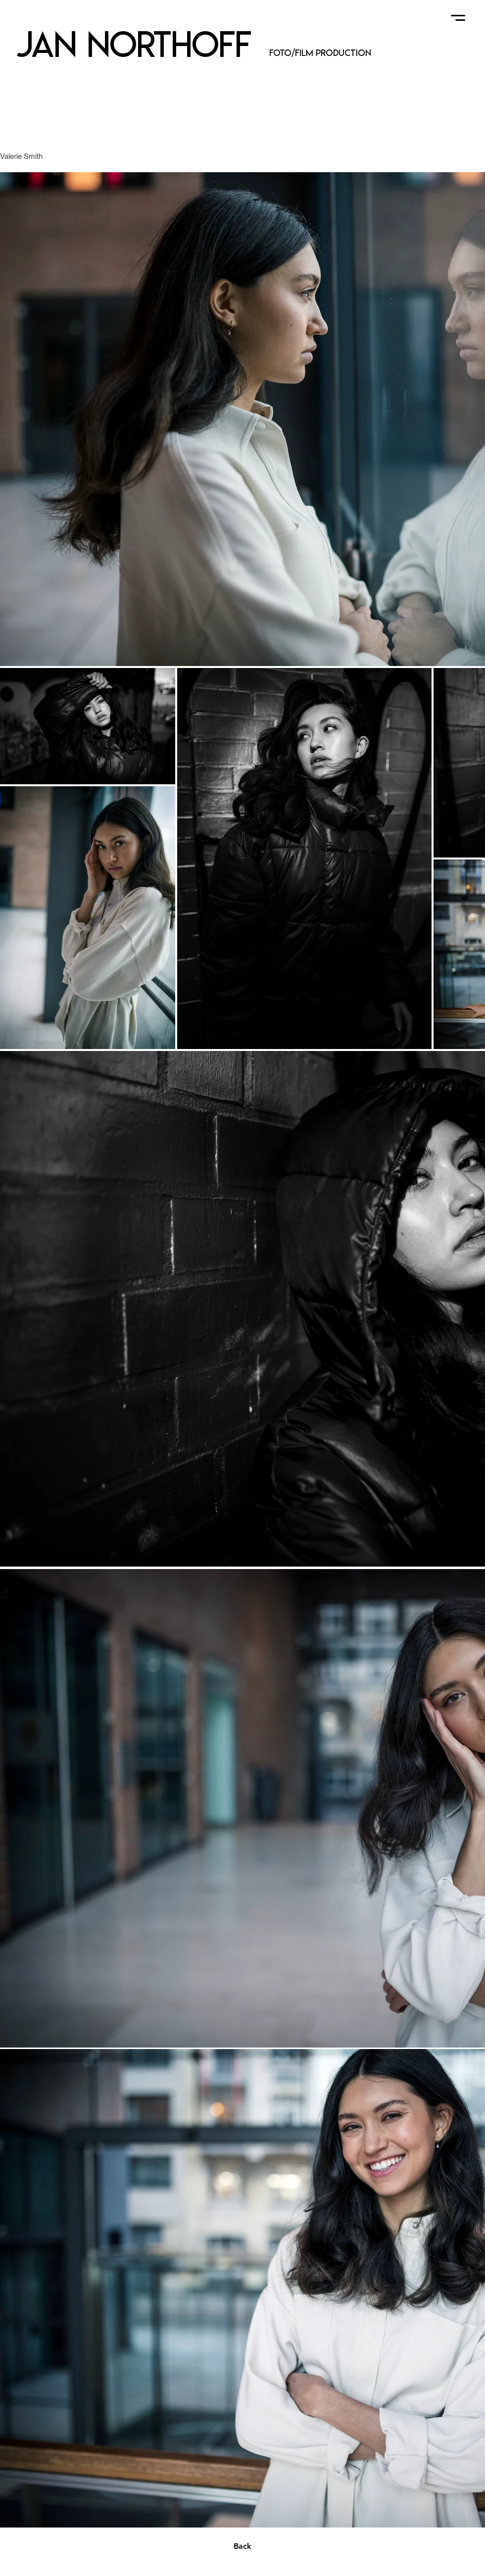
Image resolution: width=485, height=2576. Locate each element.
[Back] (242, 2546)
